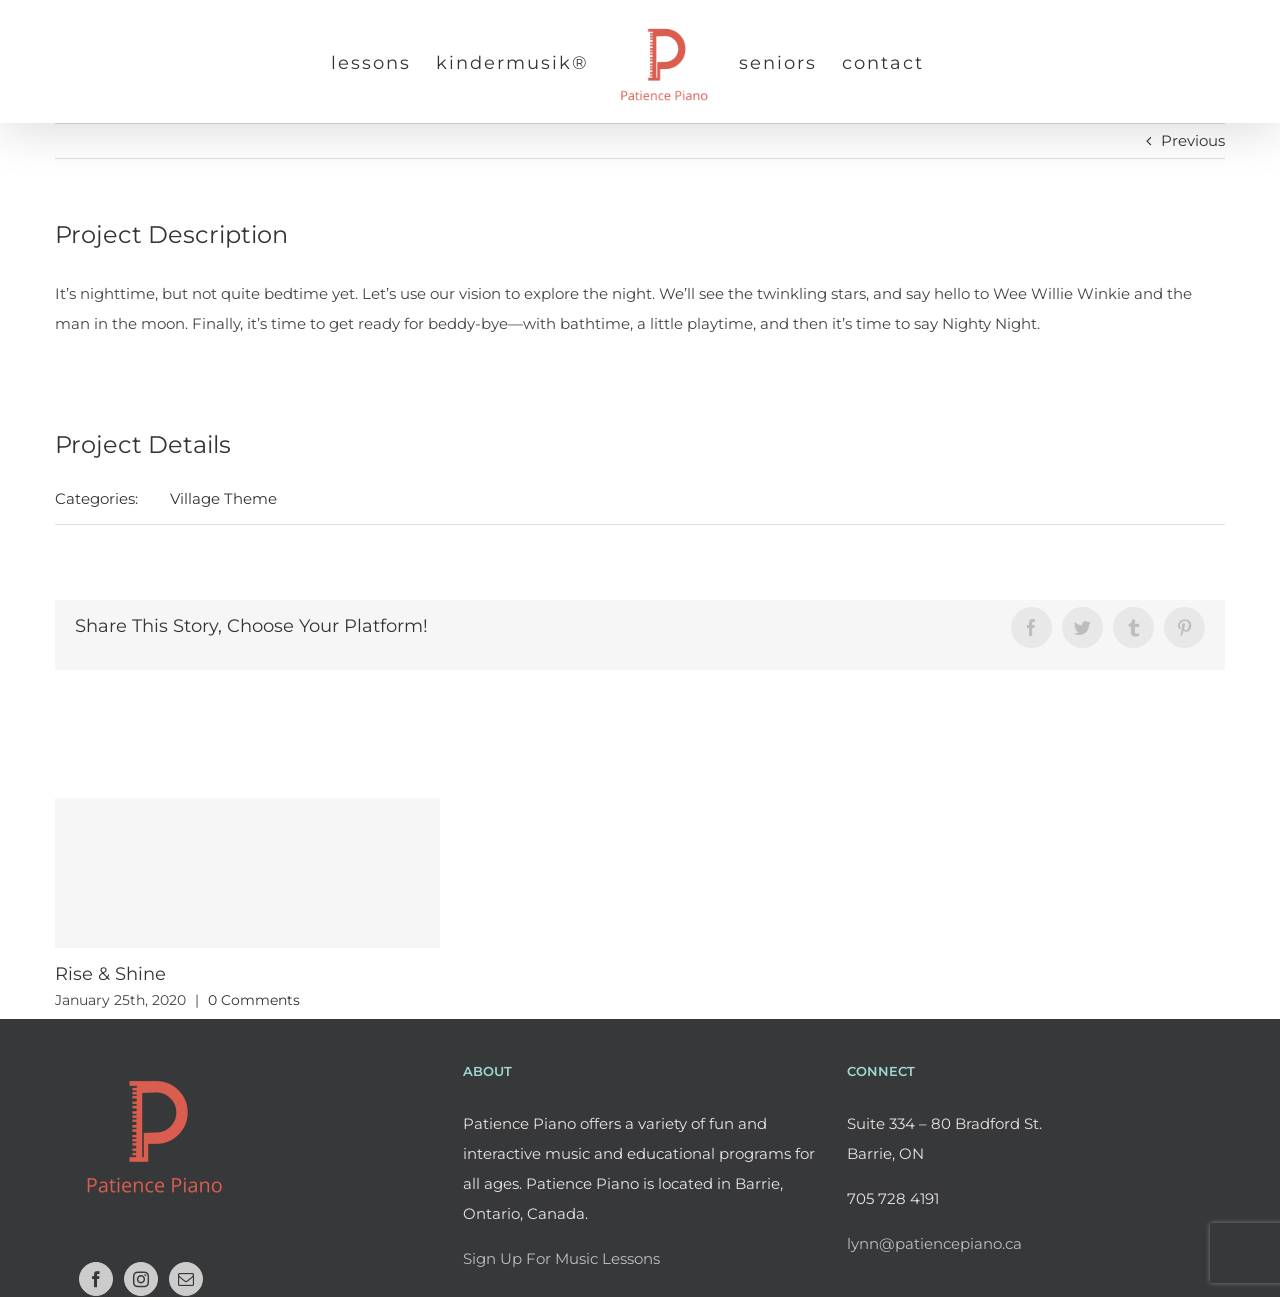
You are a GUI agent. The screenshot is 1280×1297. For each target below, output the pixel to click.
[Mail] (186, 1279)
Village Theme (223, 498)
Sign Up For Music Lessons (561, 1258)
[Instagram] (141, 1279)
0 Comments (254, 1000)
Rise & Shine (110, 974)
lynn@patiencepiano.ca (934, 1243)
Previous (1193, 140)
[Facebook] (96, 1279)
